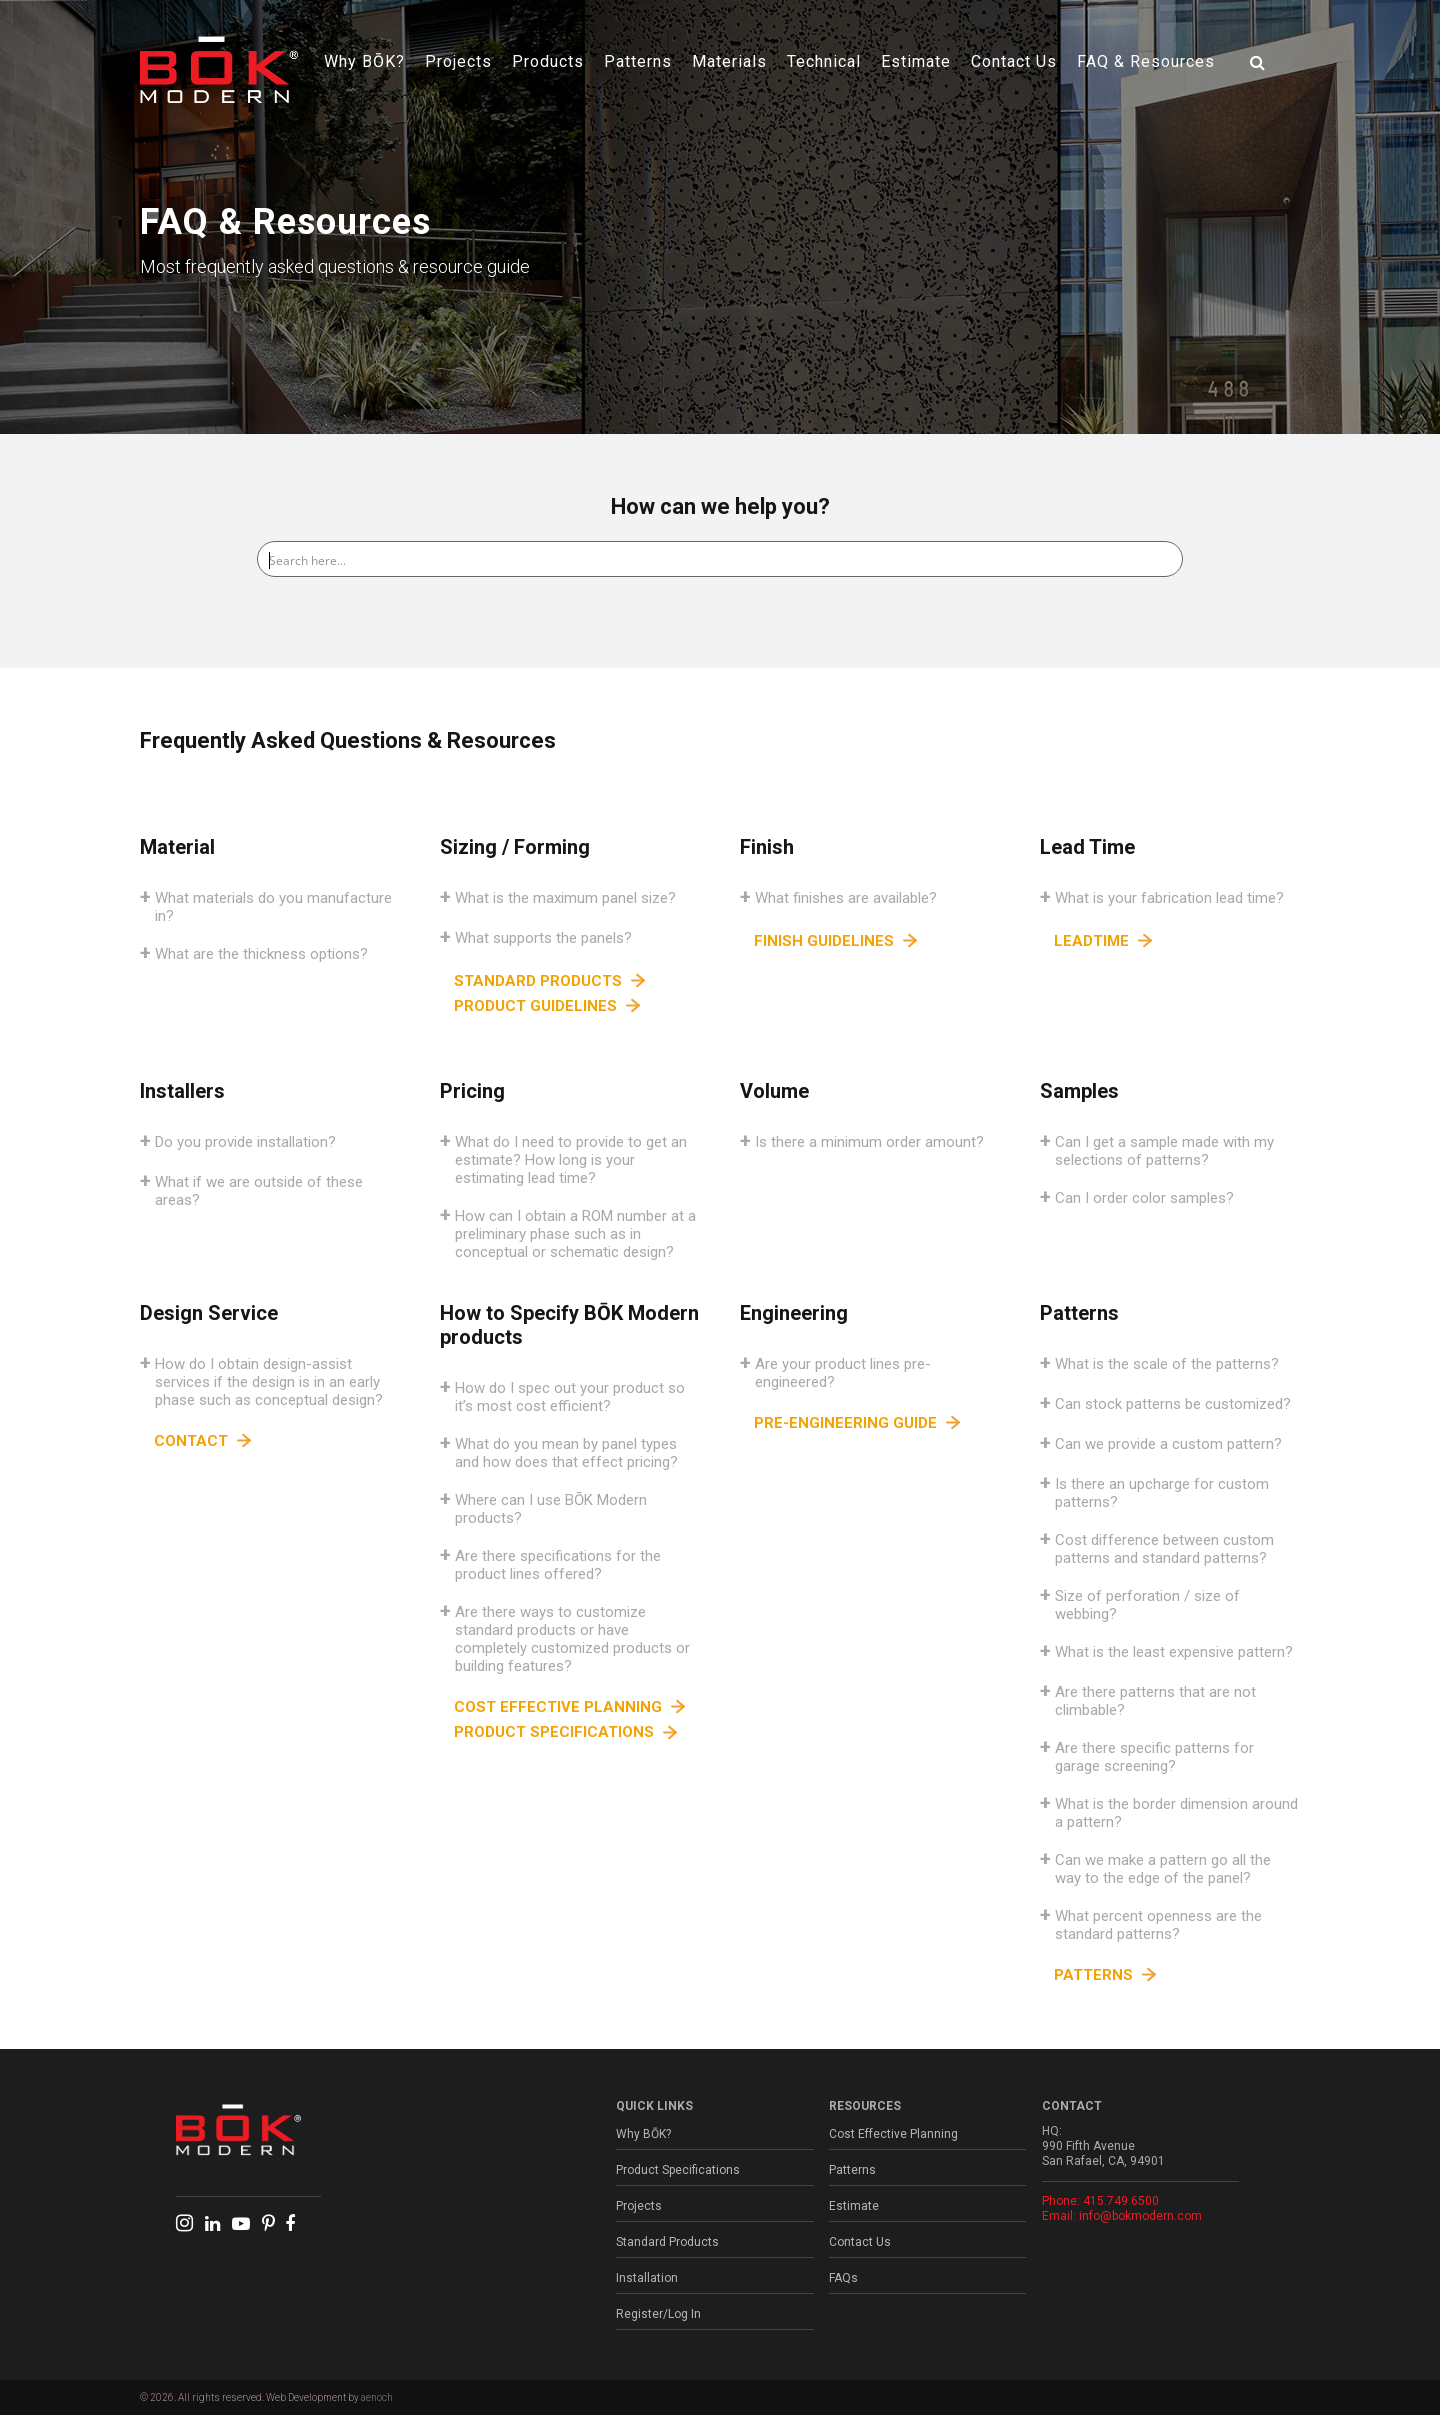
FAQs (843, 2278)
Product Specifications (678, 2170)
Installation (647, 2278)
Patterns (638, 61)
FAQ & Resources (1146, 61)
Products (548, 61)
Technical (824, 61)
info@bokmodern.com (1140, 2216)
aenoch (377, 2397)
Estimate (916, 61)
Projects (458, 61)
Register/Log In (658, 2314)
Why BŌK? (364, 61)
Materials (729, 61)
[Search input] (721, 559)
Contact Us (1014, 61)
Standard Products (667, 2242)
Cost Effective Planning (893, 2134)
